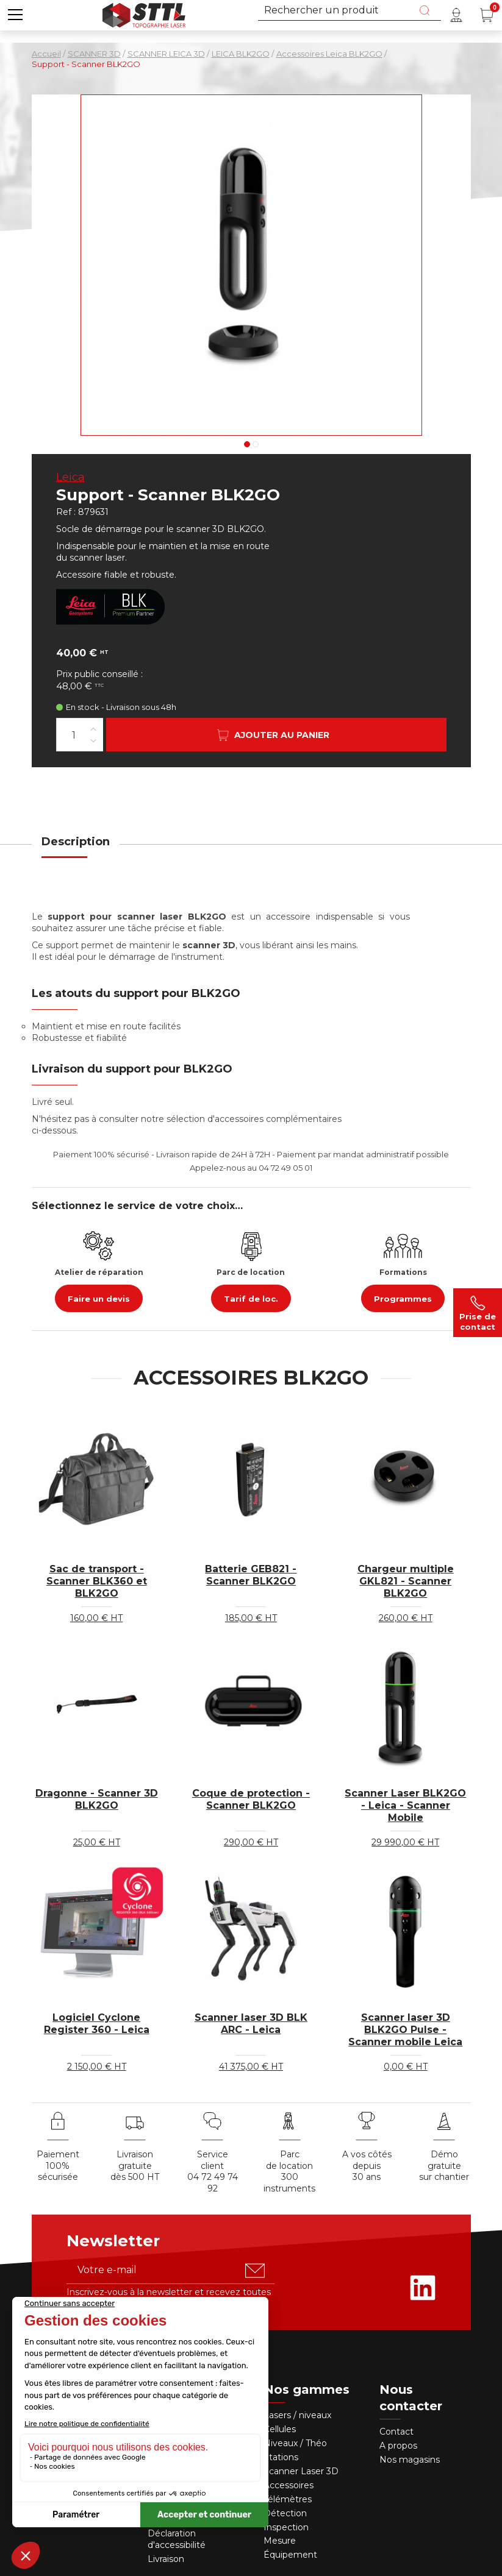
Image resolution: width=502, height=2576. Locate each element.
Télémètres (288, 2499)
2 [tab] (256, 444)
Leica (70, 477)
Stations (282, 2457)
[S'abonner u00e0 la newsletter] (255, 2270)
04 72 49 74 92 (212, 2182)
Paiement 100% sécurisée (58, 2166)
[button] (15, 15)
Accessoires (289, 2485)
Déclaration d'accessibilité (177, 2539)
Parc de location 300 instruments (289, 2172)
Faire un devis (99, 1299)
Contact (396, 2431)
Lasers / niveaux (297, 2415)
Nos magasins (409, 2459)
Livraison (166, 2558)
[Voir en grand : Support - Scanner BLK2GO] (251, 265)
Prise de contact (477, 1312)
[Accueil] (143, 13)
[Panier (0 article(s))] (487, 15)
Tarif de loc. (251, 1299)
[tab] (76, 849)
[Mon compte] (456, 15)
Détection (286, 2513)
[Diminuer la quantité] (93, 740)
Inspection (286, 2527)
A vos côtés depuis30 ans (367, 2166)
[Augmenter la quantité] (93, 728)
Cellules (280, 2429)
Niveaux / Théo (295, 2443)
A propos (398, 2445)
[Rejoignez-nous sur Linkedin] (422, 2287)
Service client (212, 2160)
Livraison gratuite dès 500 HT (134, 2166)
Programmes (403, 1299)
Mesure (280, 2540)
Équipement (292, 2554)
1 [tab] (247, 444)
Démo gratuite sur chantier (444, 2166)
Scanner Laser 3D (301, 2471)
